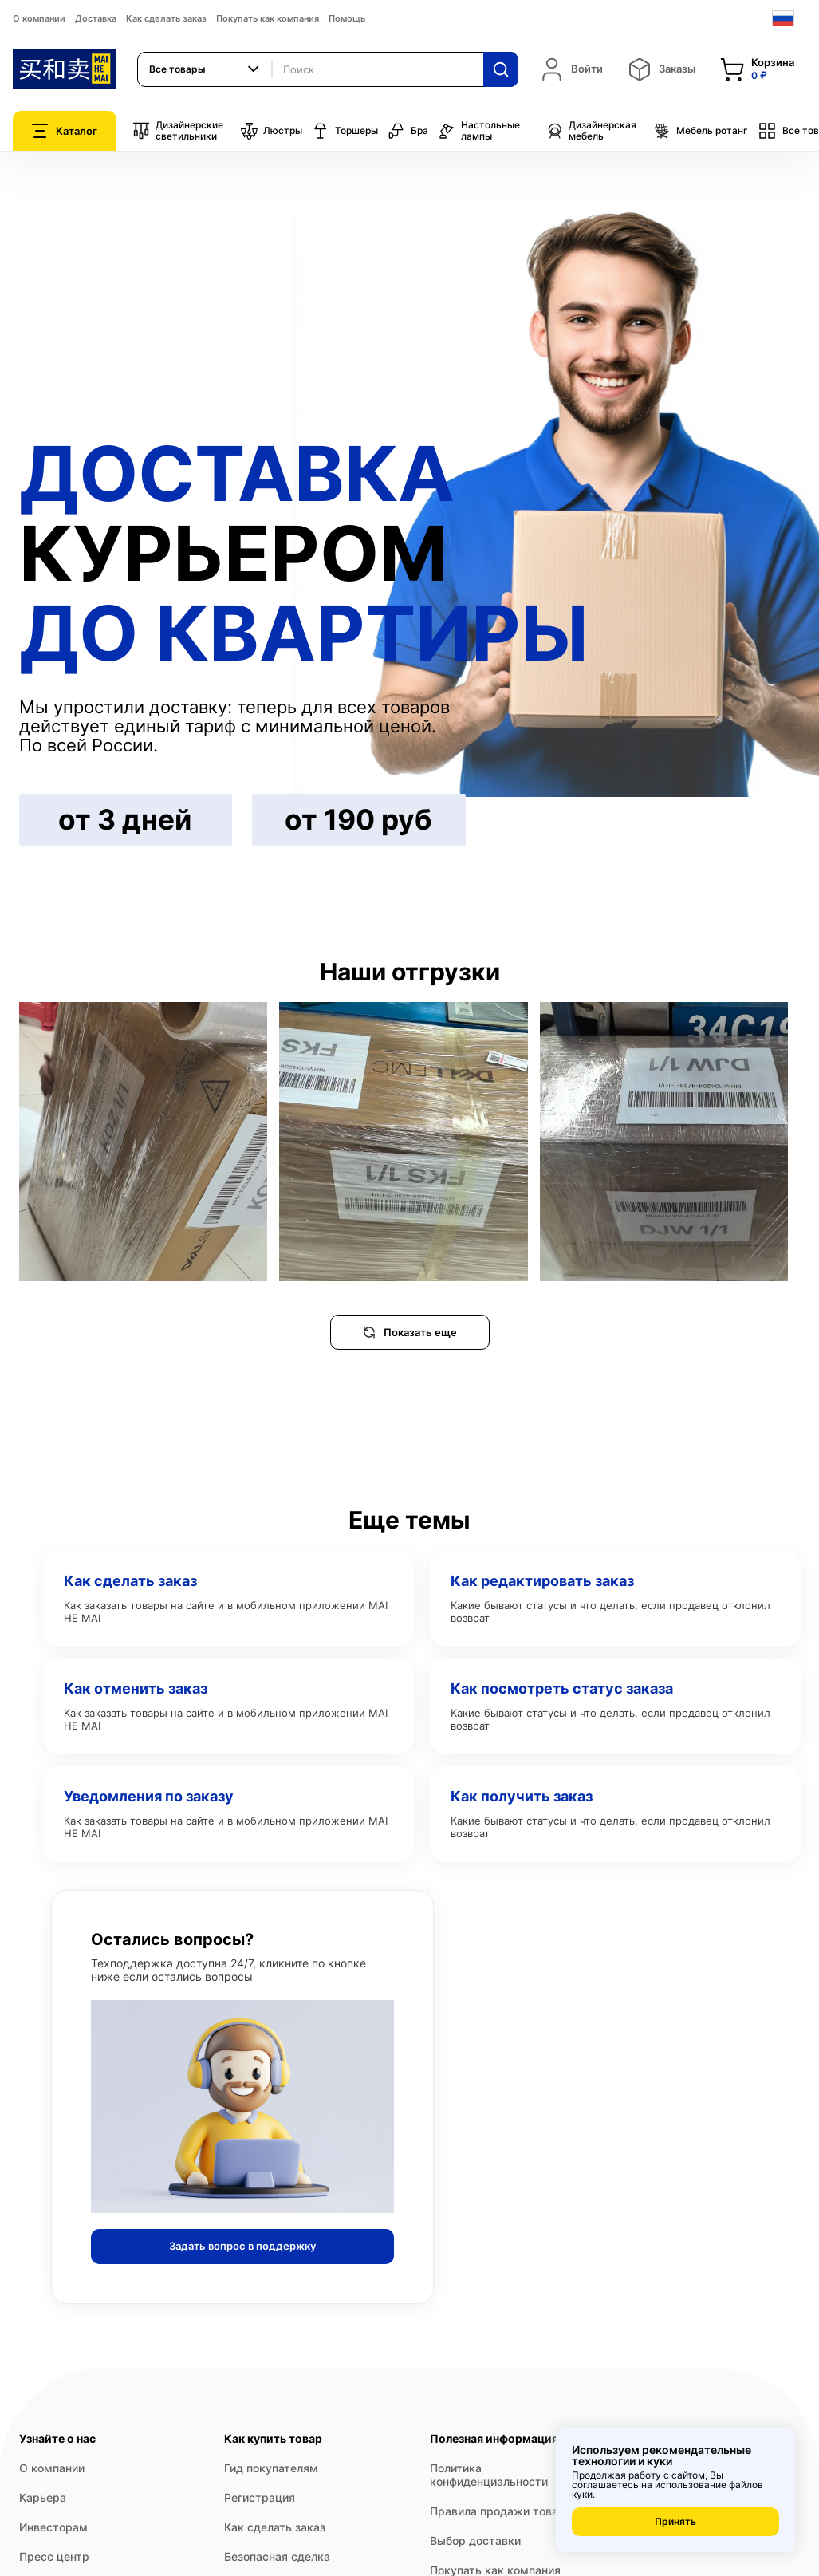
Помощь (347, 18)
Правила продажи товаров (504, 2511)
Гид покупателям (271, 2468)
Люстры (271, 131)
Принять (675, 2521)
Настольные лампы (479, 131)
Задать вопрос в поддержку (242, 2245)
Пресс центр (54, 2556)
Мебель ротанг (700, 131)
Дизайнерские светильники (177, 131)
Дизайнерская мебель (590, 131)
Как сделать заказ (166, 18)
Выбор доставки (475, 2540)
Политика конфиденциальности (489, 2474)
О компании (39, 18)
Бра (408, 131)
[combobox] (205, 69)
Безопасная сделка (277, 2556)
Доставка (95, 18)
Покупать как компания (267, 18)
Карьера (42, 2497)
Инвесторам (53, 2527)
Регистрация (259, 2497)
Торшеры (345, 131)
